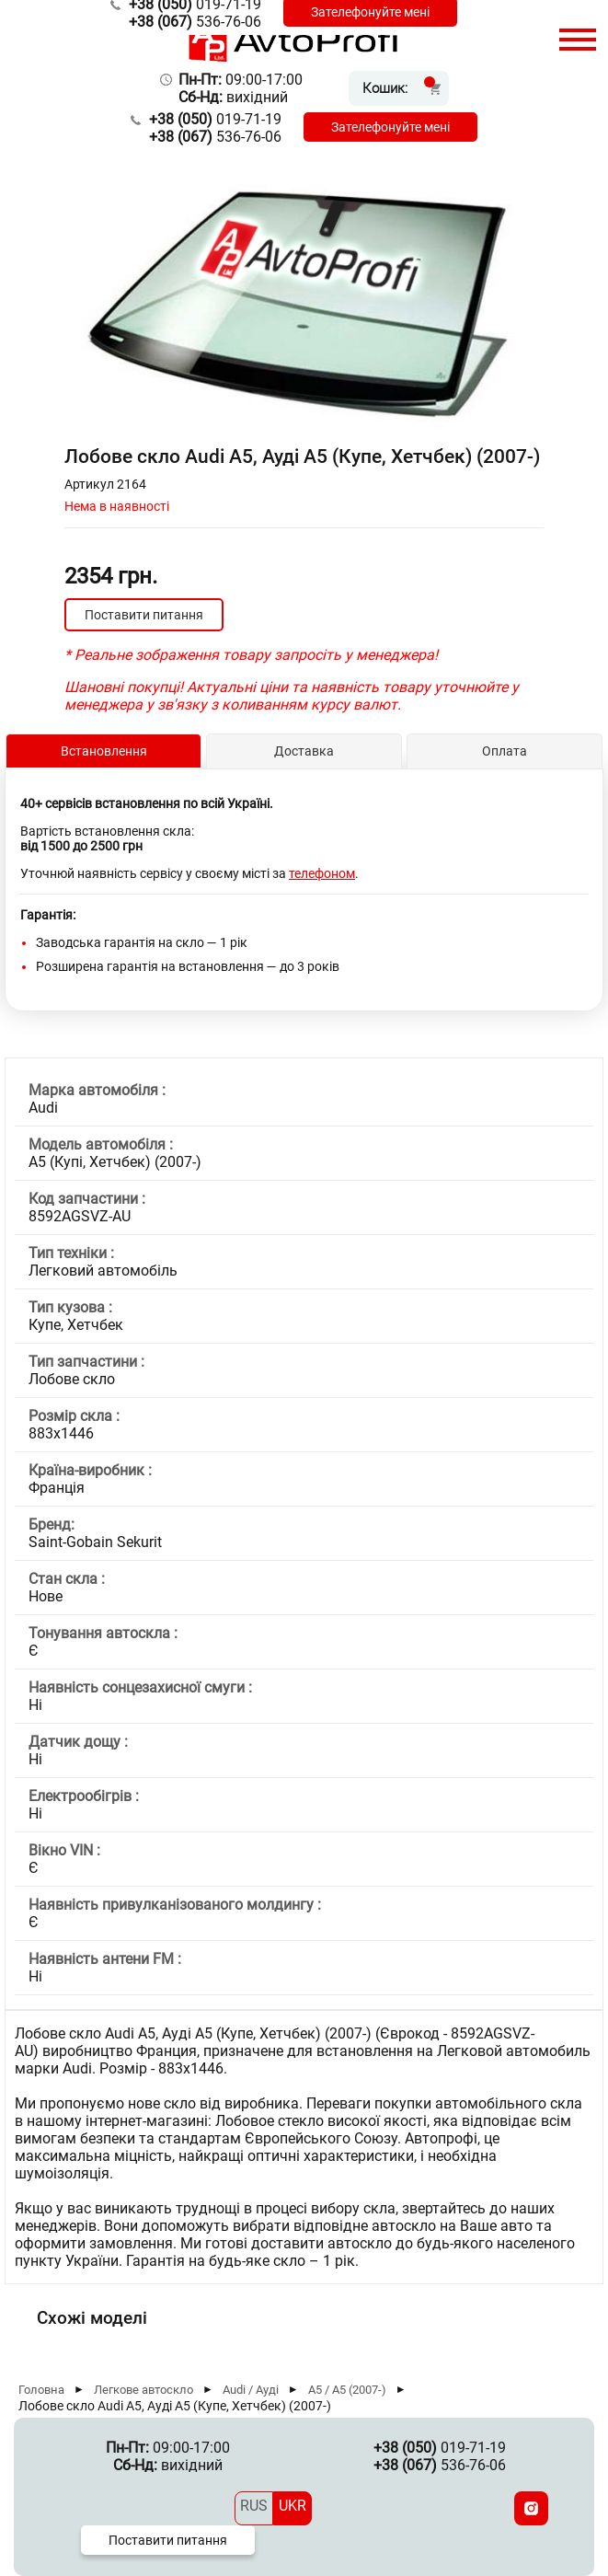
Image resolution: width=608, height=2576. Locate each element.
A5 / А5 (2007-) (347, 2390)
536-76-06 (195, 21)
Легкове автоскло (143, 2390)
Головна (41, 2390)
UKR (292, 2505)
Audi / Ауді (251, 2390)
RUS (254, 2505)
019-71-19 (215, 119)
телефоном (322, 873)
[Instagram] (531, 2508)
